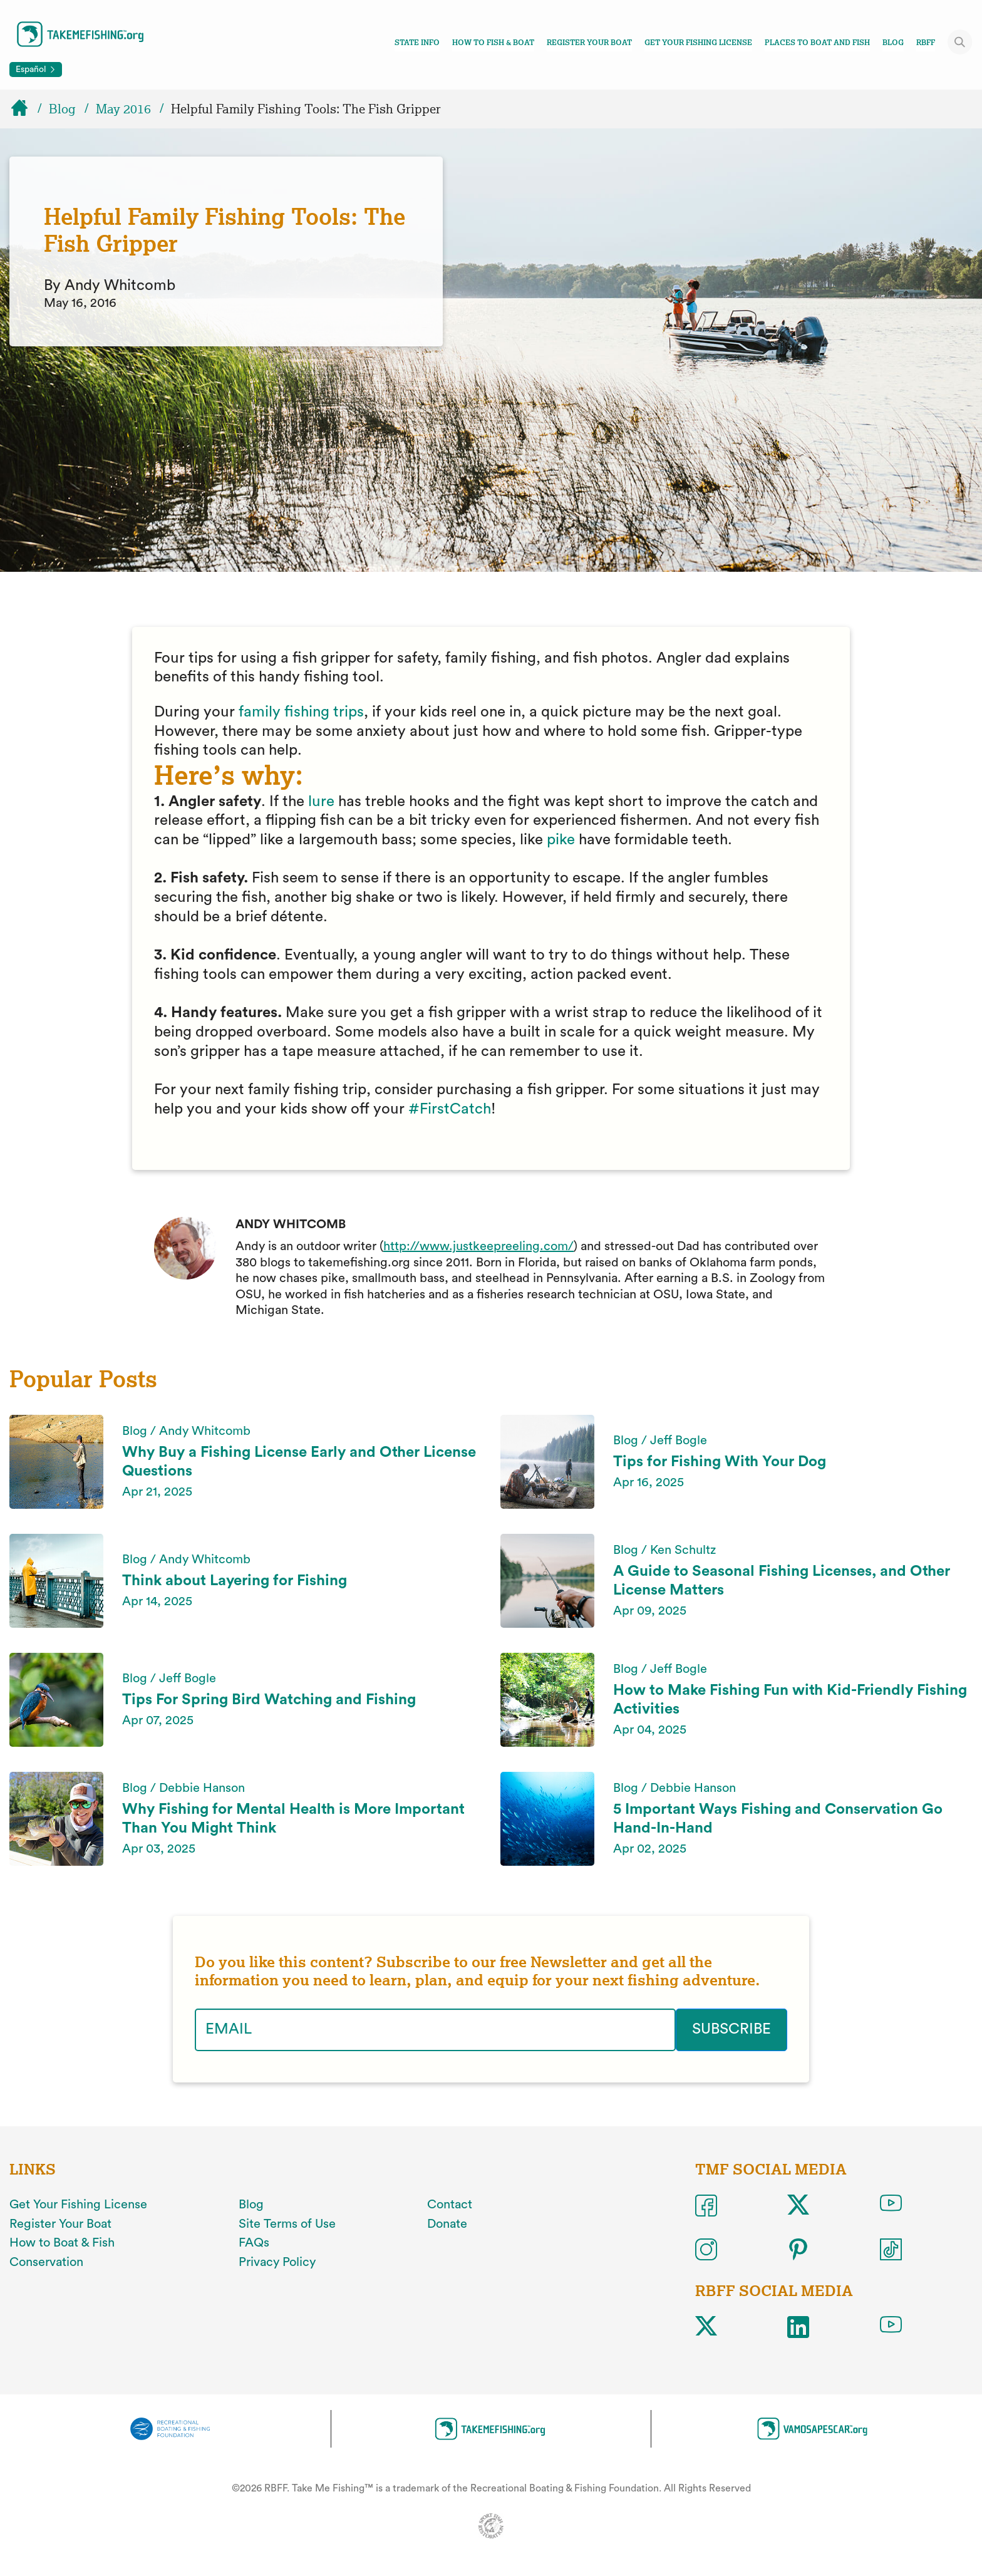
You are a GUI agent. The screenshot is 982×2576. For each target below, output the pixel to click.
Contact (449, 2204)
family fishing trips (301, 712)
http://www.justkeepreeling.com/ (478, 1246)
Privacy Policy (277, 2262)
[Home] (25, 109)
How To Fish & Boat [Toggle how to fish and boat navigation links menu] (493, 42)
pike (561, 839)
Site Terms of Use (287, 2223)
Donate (447, 2223)
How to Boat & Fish (62, 2243)
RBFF (925, 42)
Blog (893, 42)
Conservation (46, 2262)
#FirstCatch (449, 1109)
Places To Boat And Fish (817, 42)
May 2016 (123, 108)
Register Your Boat (589, 42)
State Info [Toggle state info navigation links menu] (417, 42)
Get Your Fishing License (698, 42)
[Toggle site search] (960, 41)
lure (321, 801)
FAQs (254, 2243)
